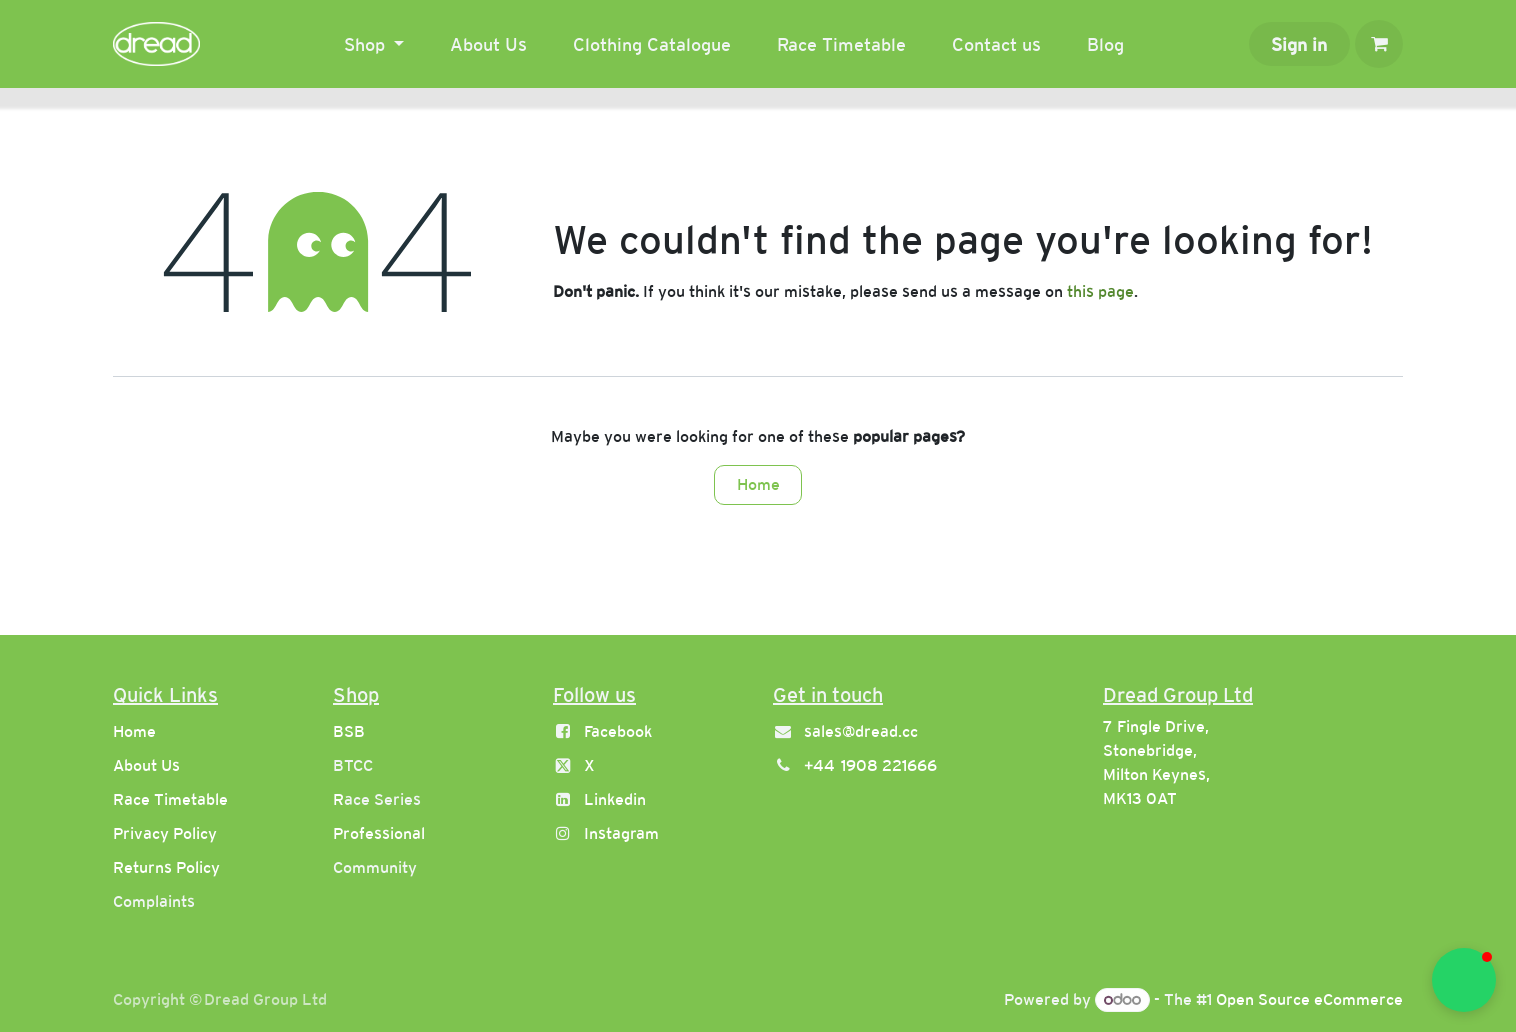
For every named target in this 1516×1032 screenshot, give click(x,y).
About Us (146, 765)
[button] (1464, 980)
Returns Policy (166, 867)
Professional (379, 833)
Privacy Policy (165, 833)
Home (758, 484)
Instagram (621, 833)
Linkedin (615, 799)
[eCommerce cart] (1379, 44)
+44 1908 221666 (870, 765)
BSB (349, 731)
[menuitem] (374, 44)
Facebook (618, 731)
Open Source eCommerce (1309, 999)
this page (1100, 291)
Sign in (1299, 44)
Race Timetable (170, 799)
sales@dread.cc (861, 731)
